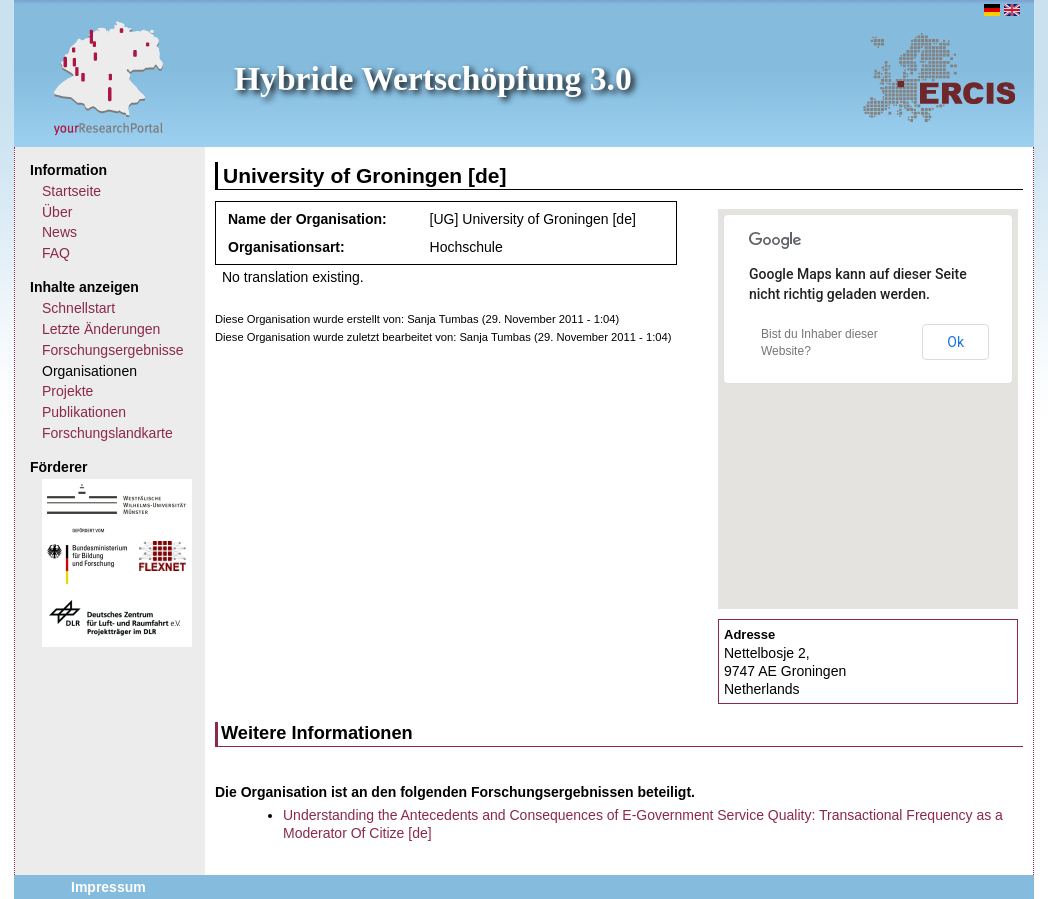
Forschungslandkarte (107, 433)
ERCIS (939, 77)
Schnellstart (78, 308)
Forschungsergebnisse (113, 350)
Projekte (67, 391)
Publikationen (84, 412)
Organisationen (89, 371)
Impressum (108, 887)
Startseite (71, 191)
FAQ (56, 253)
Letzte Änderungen (101, 329)
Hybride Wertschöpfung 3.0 (433, 78)
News (59, 232)
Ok (955, 342)
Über (57, 212)
